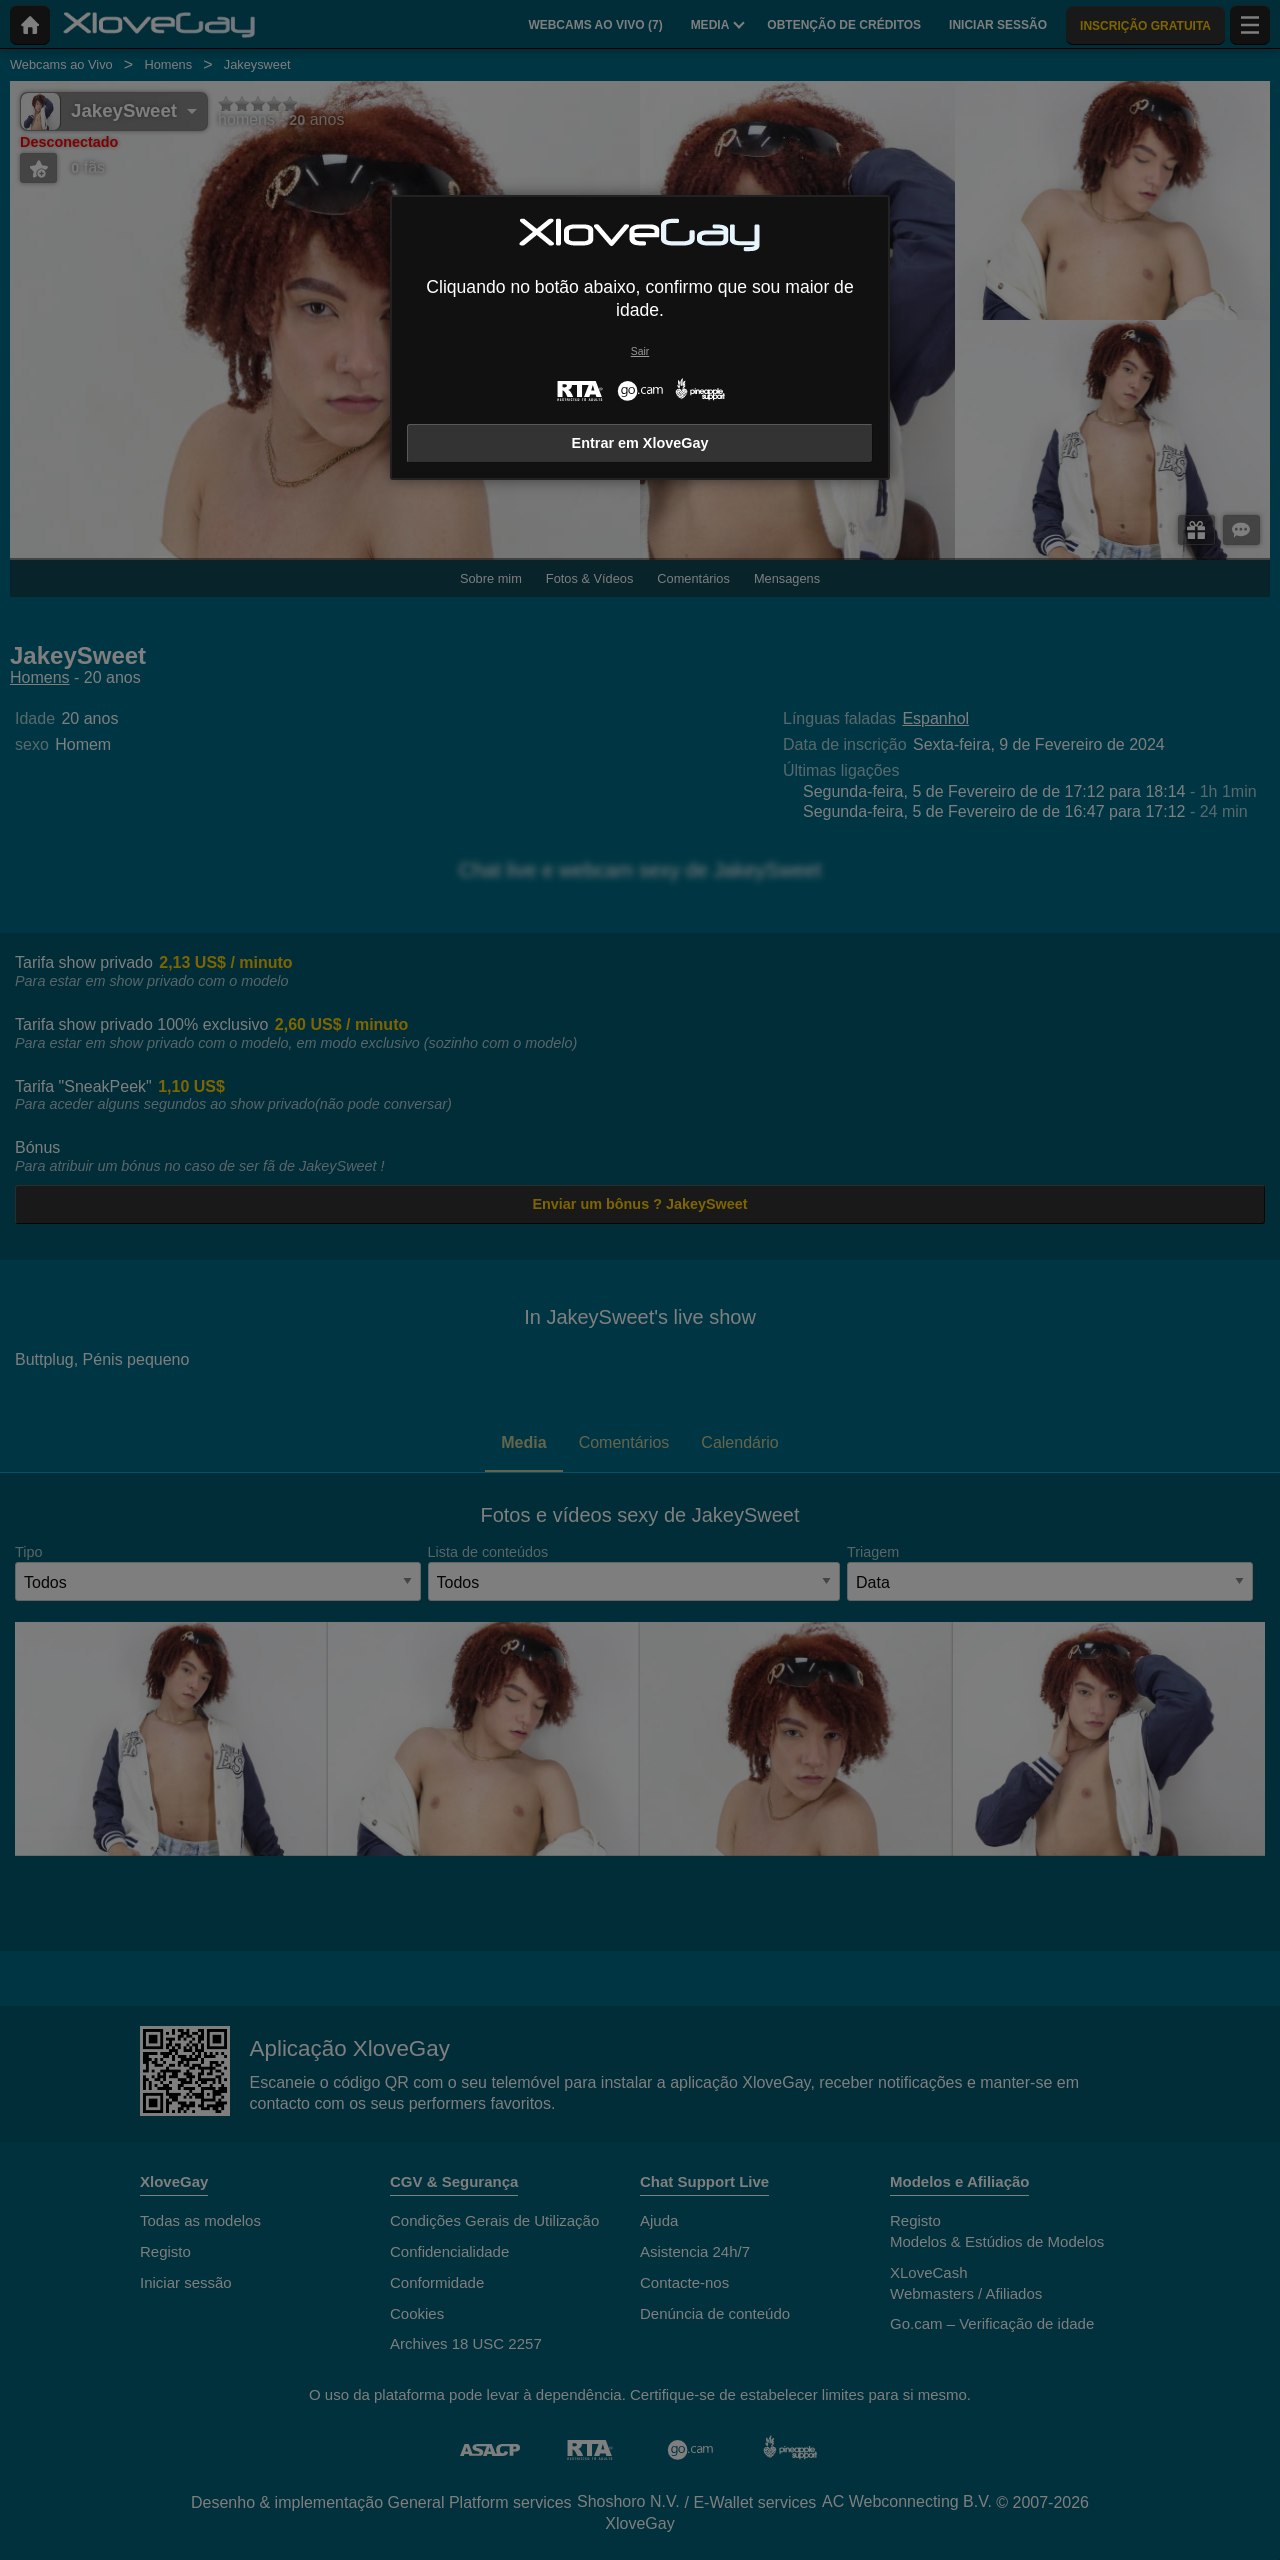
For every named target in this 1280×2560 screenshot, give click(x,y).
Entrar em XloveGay (640, 443)
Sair (640, 351)
